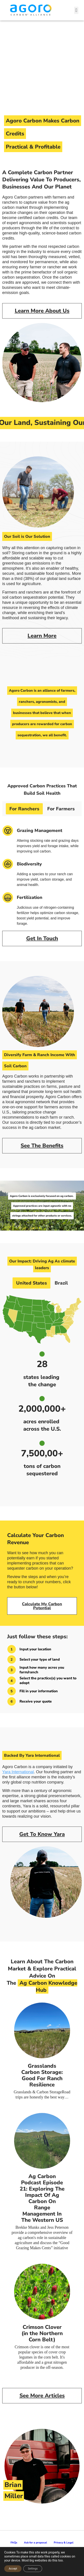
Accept (13, 2568)
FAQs (14, 2542)
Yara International (18, 1772)
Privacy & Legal (63, 2542)
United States (31, 1283)
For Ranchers (24, 809)
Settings (33, 2568)
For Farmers (61, 809)
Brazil (61, 1283)
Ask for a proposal (35, 2542)
